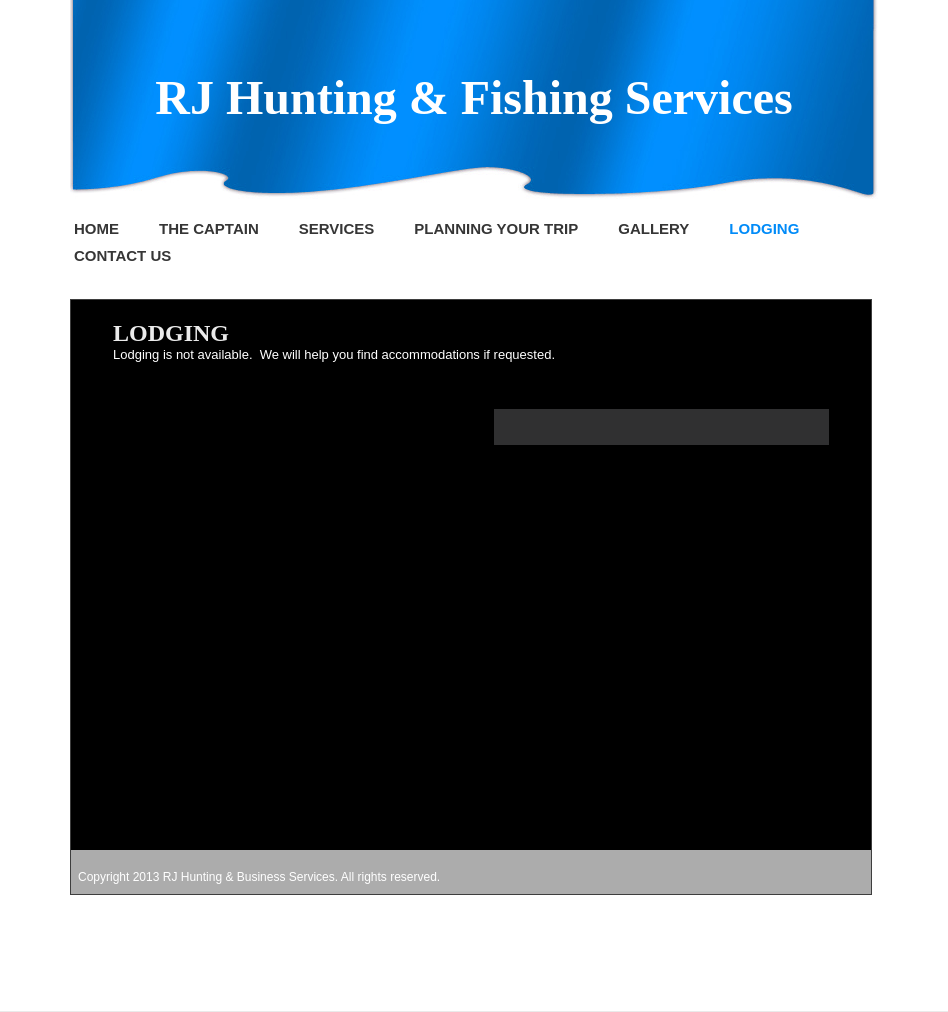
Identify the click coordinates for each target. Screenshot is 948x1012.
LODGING (764, 228)
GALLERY (653, 228)
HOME (96, 228)
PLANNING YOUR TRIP (496, 228)
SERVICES (337, 228)
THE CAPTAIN (209, 228)
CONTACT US (122, 255)
